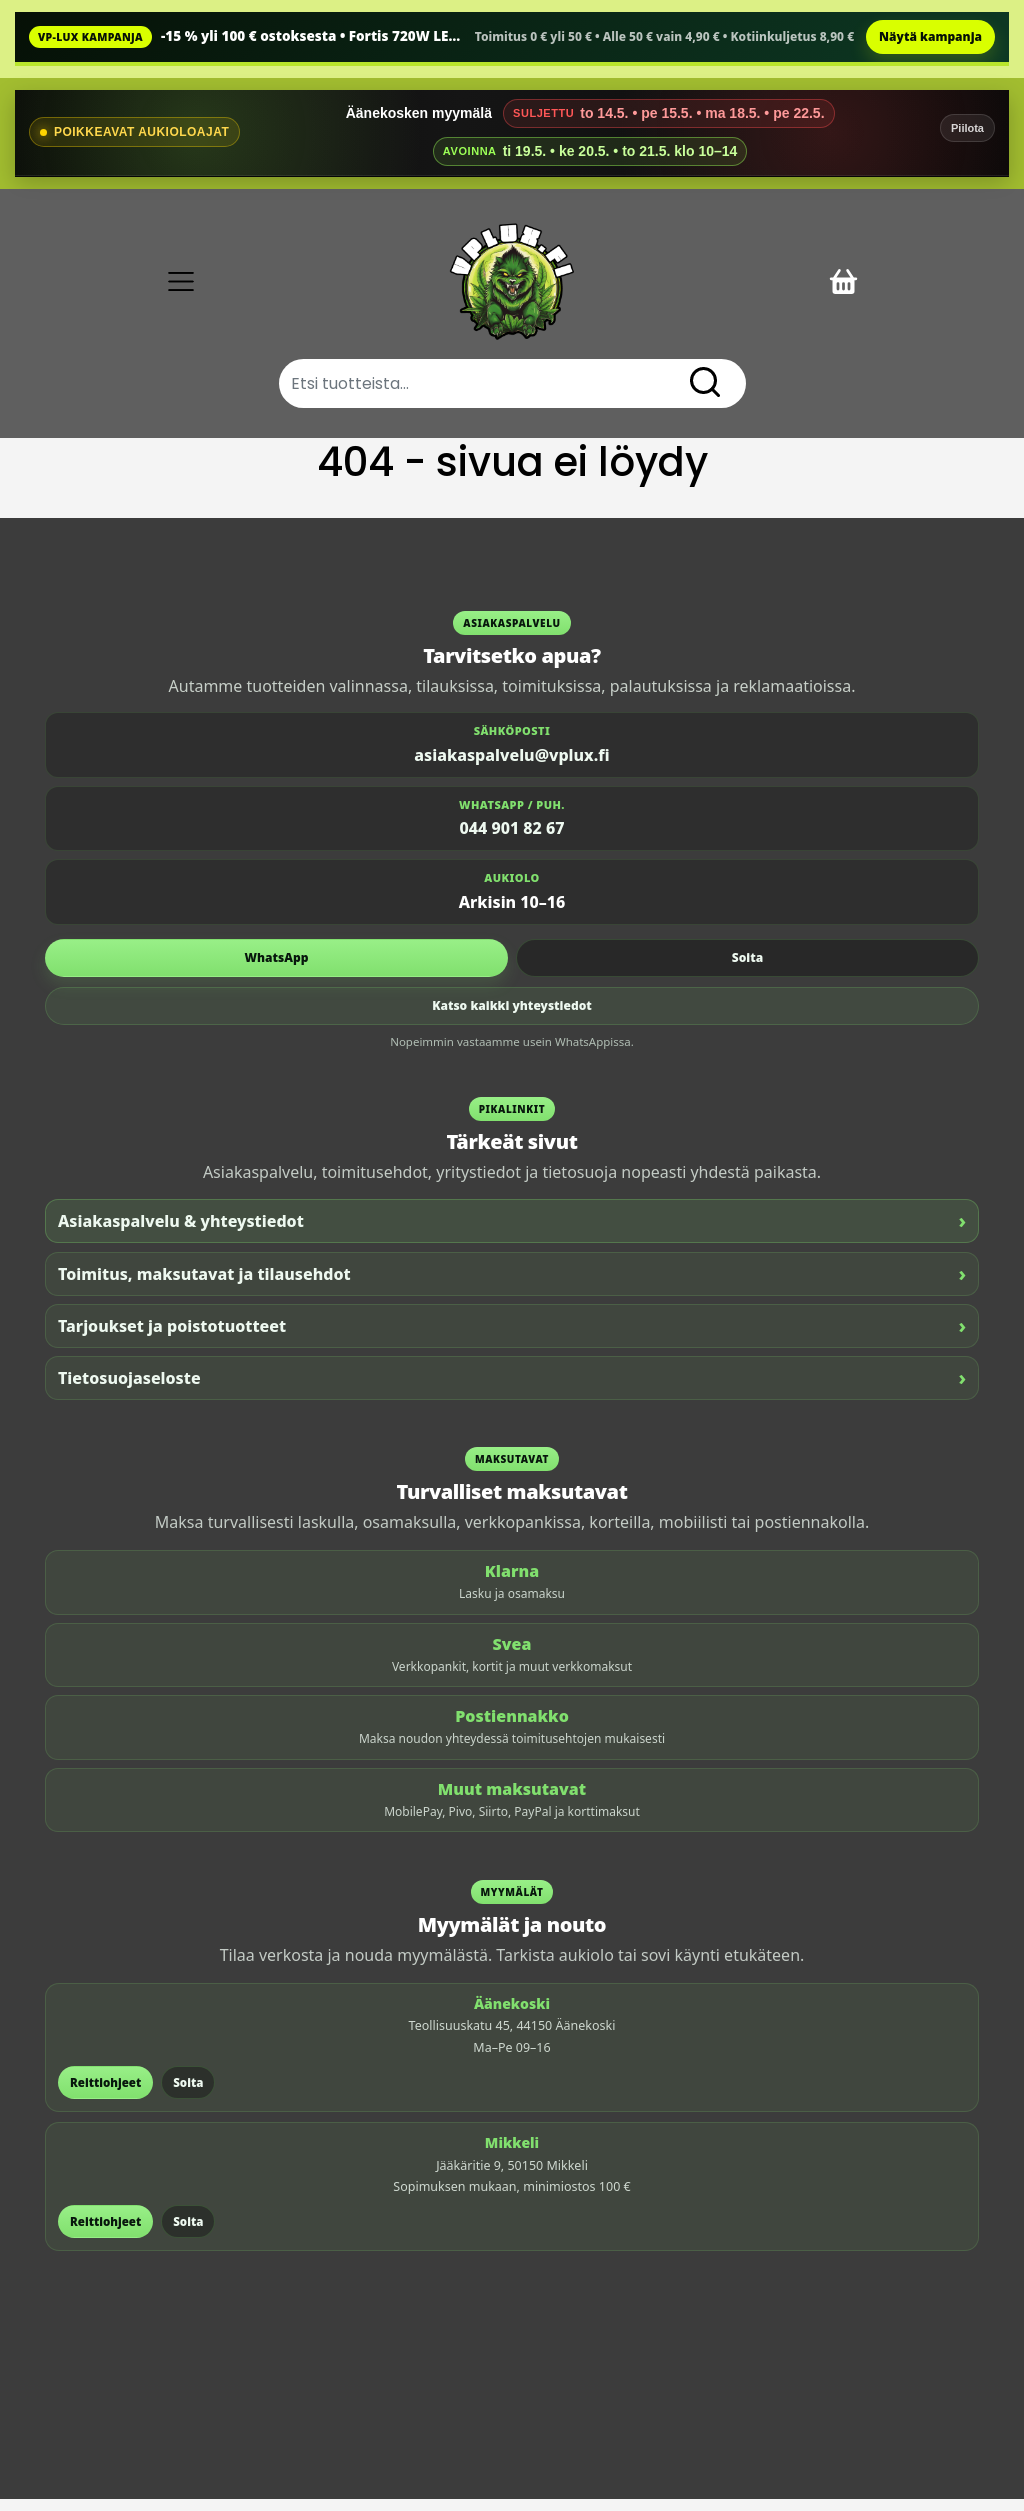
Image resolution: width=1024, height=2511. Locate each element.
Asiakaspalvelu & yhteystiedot (512, 1233)
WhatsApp (277, 969)
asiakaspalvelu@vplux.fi (511, 767)
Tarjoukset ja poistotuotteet (512, 1338)
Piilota (967, 128)
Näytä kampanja (930, 36)
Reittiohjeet (105, 2094)
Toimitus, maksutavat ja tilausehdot (512, 1286)
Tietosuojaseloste (512, 1390)
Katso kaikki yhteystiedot (512, 1017)
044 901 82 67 (512, 841)
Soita (747, 969)
